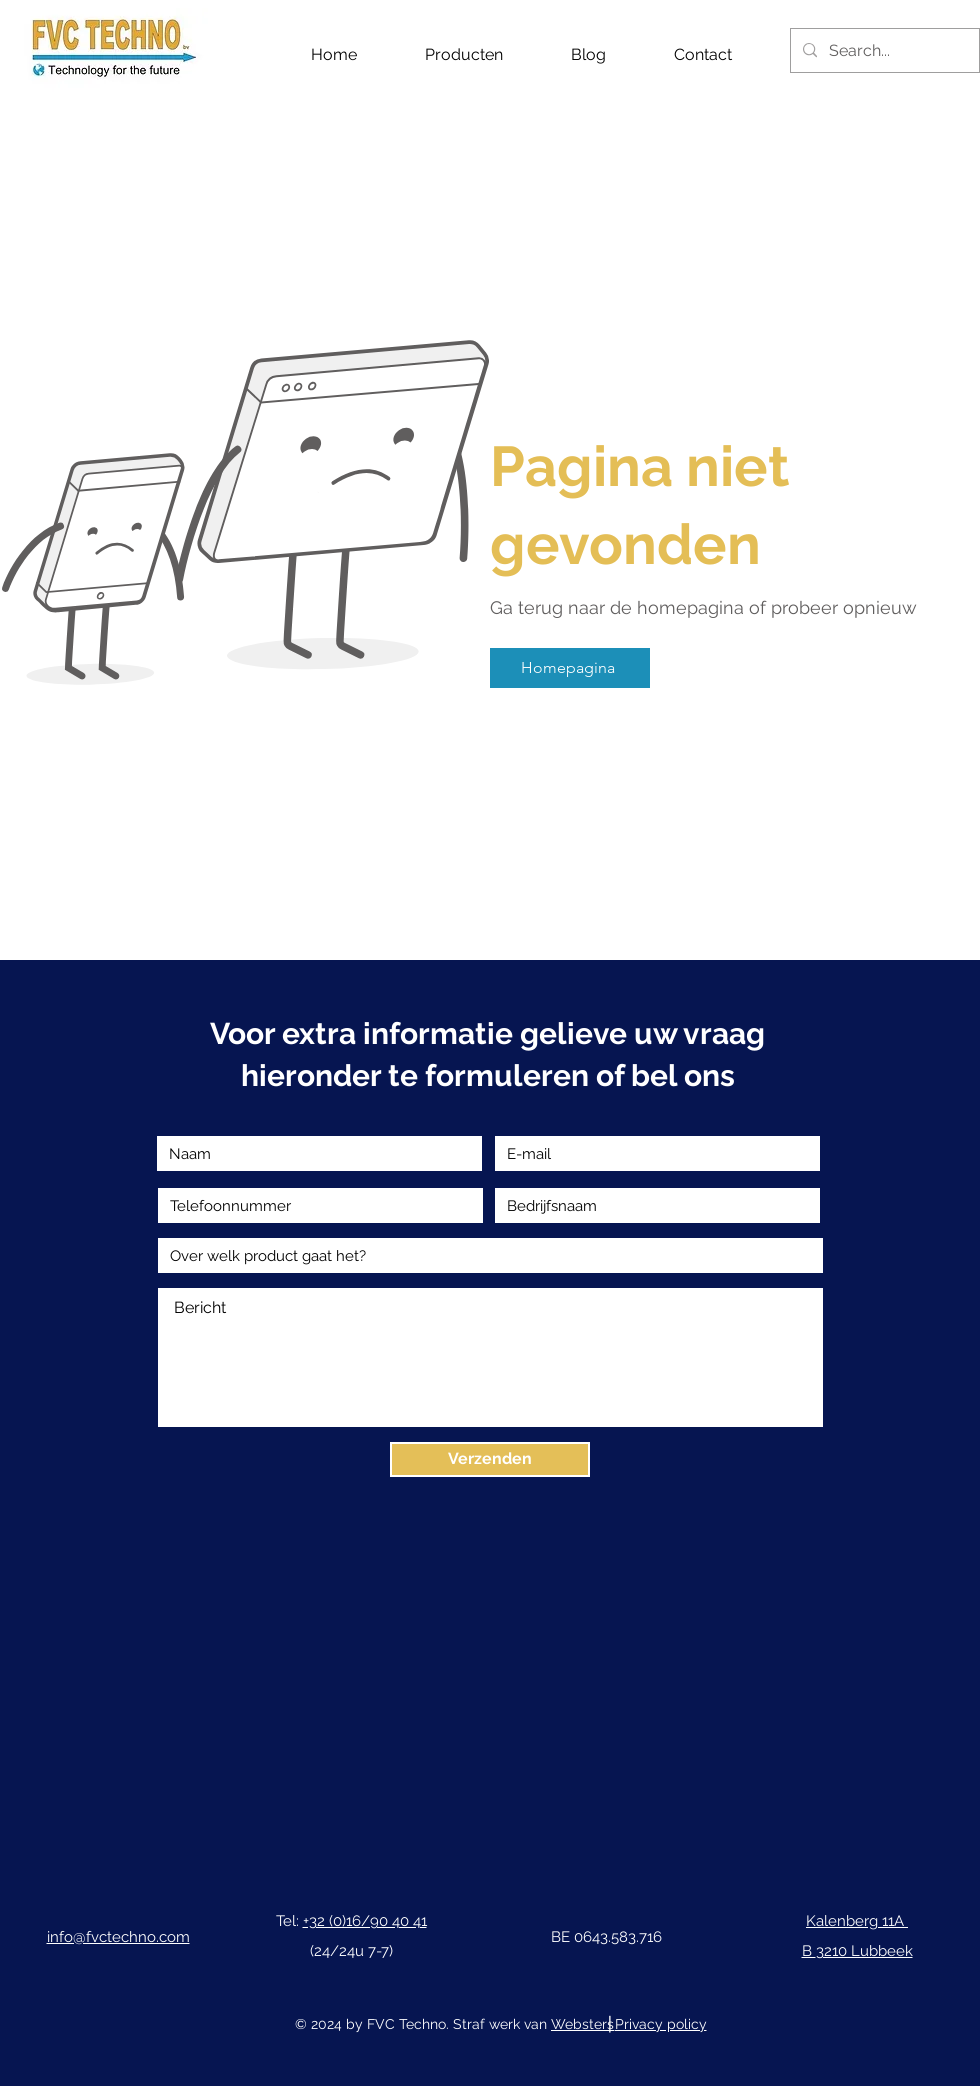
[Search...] (883, 50)
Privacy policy (661, 2024)
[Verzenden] (490, 1459)
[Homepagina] (570, 668)
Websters (582, 2024)
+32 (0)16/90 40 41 (365, 1921)
